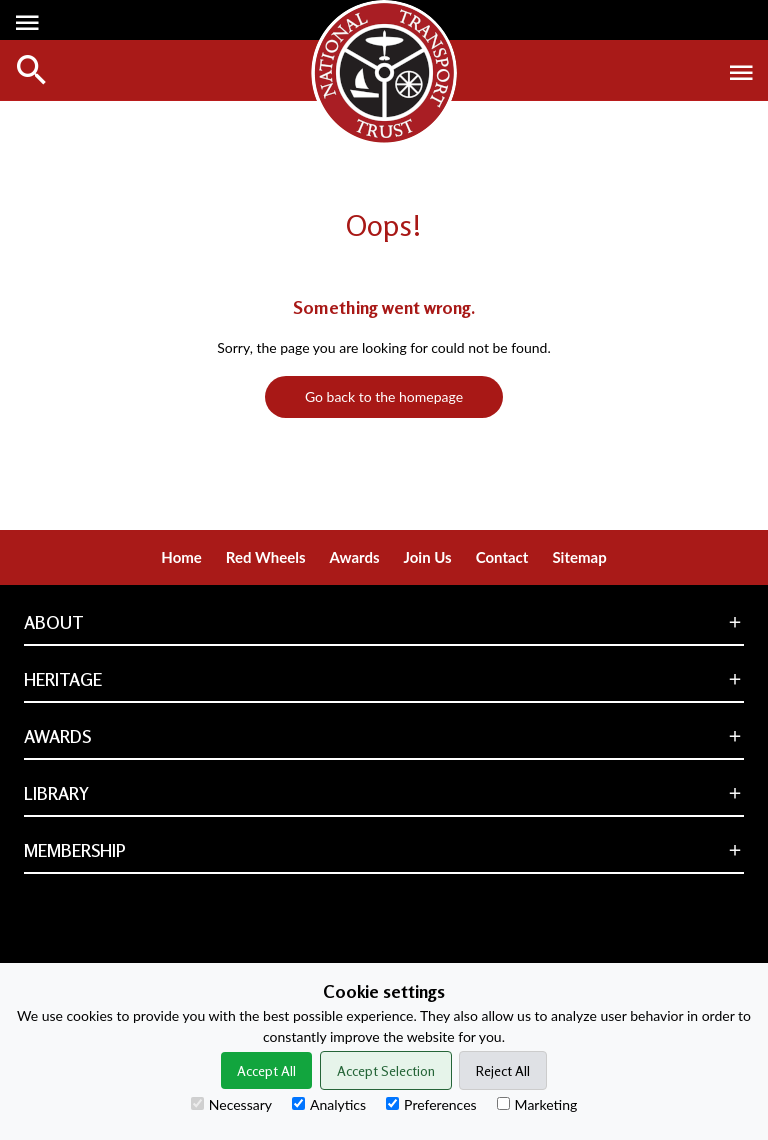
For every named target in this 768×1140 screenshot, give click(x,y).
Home (181, 557)
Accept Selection (386, 1070)
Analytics (329, 1104)
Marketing (537, 1104)
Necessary (231, 1104)
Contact (502, 557)
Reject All (503, 1070)
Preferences (431, 1104)
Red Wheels (266, 557)
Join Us (428, 557)
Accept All (266, 1070)
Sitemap (579, 557)
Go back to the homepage (384, 396)
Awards (355, 557)
